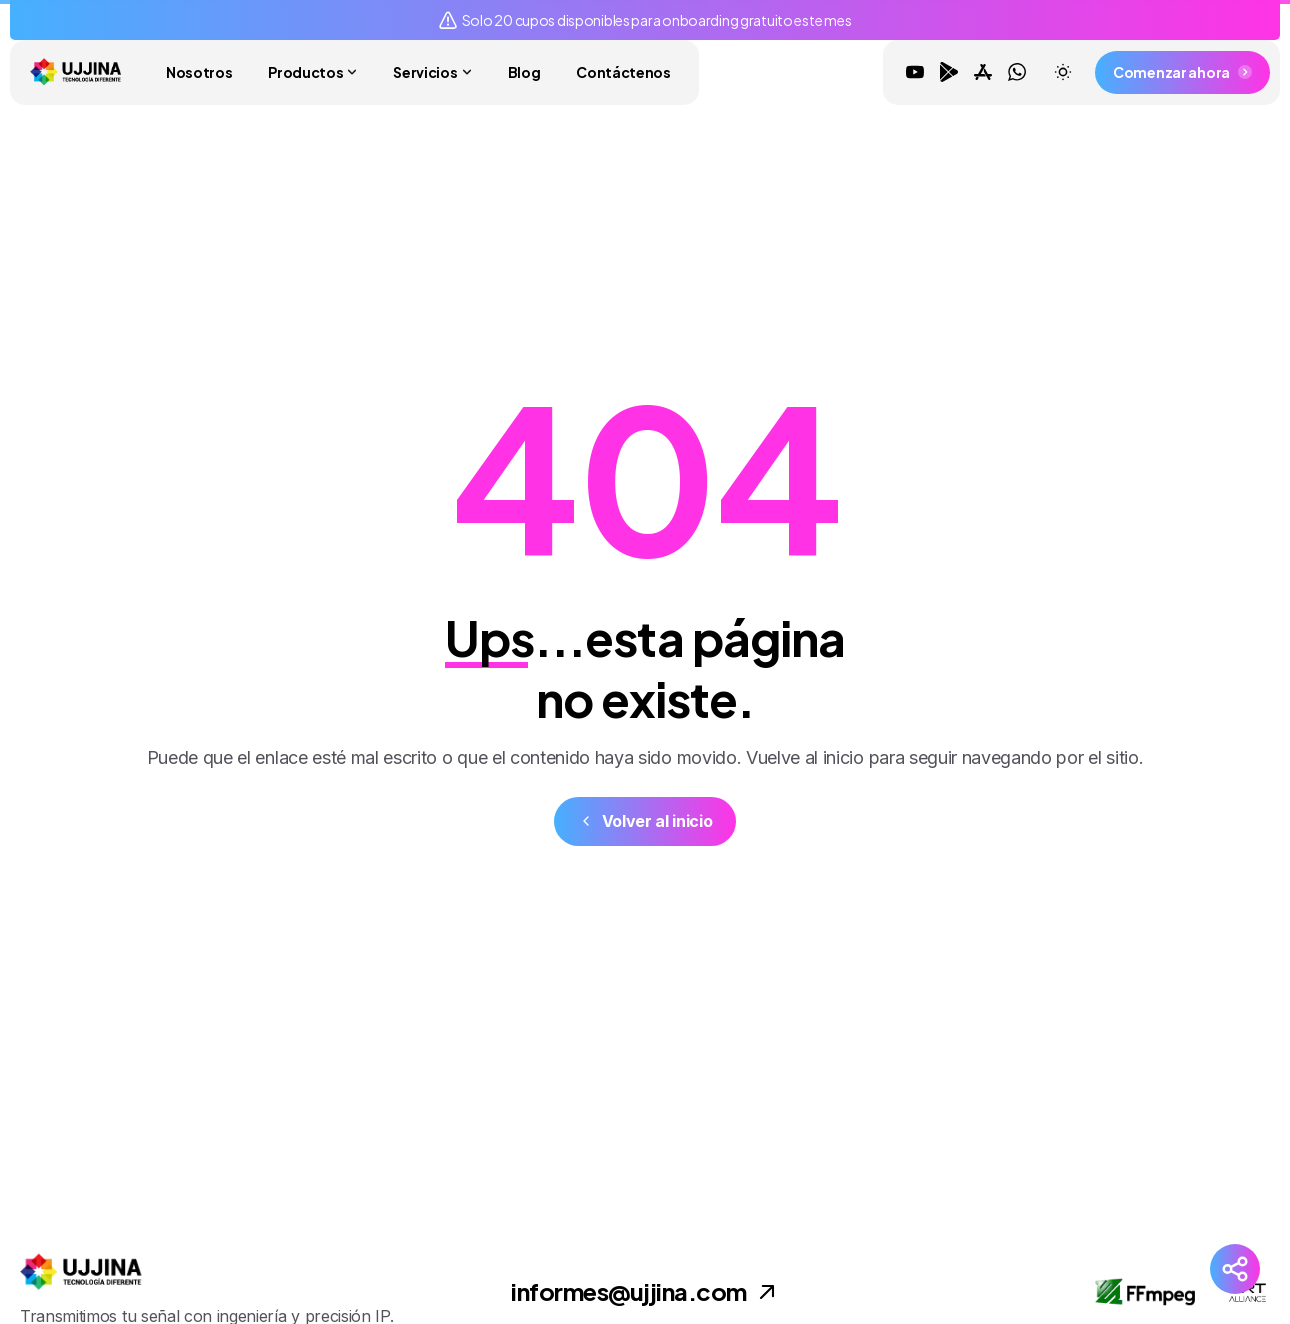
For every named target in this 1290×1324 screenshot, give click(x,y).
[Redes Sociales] (1235, 1269)
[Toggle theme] (1063, 72)
